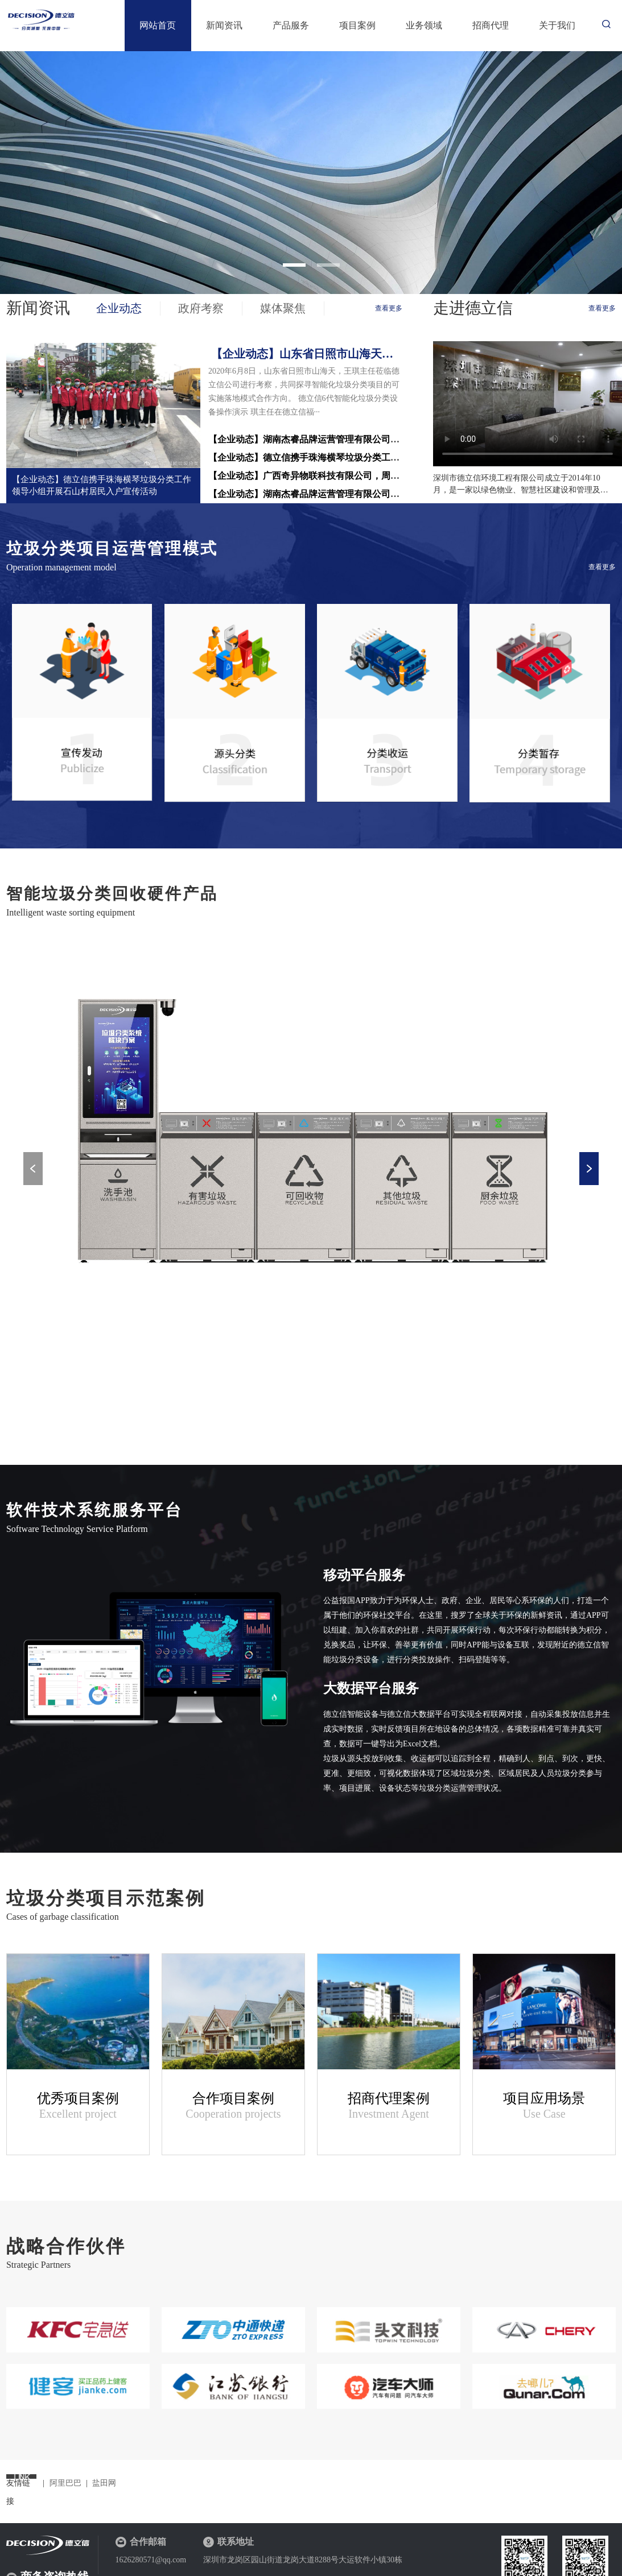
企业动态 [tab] (119, 308)
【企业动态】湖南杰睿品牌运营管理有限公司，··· (307, 494)
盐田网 (104, 2483)
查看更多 (388, 308)
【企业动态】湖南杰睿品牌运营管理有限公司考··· (307, 439)
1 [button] (294, 265)
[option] (311, 172)
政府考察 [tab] (201, 308)
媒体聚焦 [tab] (283, 308)
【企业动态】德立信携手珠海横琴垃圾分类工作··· (307, 457)
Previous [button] (33, 1168)
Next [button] (589, 1168)
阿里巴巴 (65, 2483)
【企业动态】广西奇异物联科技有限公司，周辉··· (307, 476)
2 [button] (328, 265)
